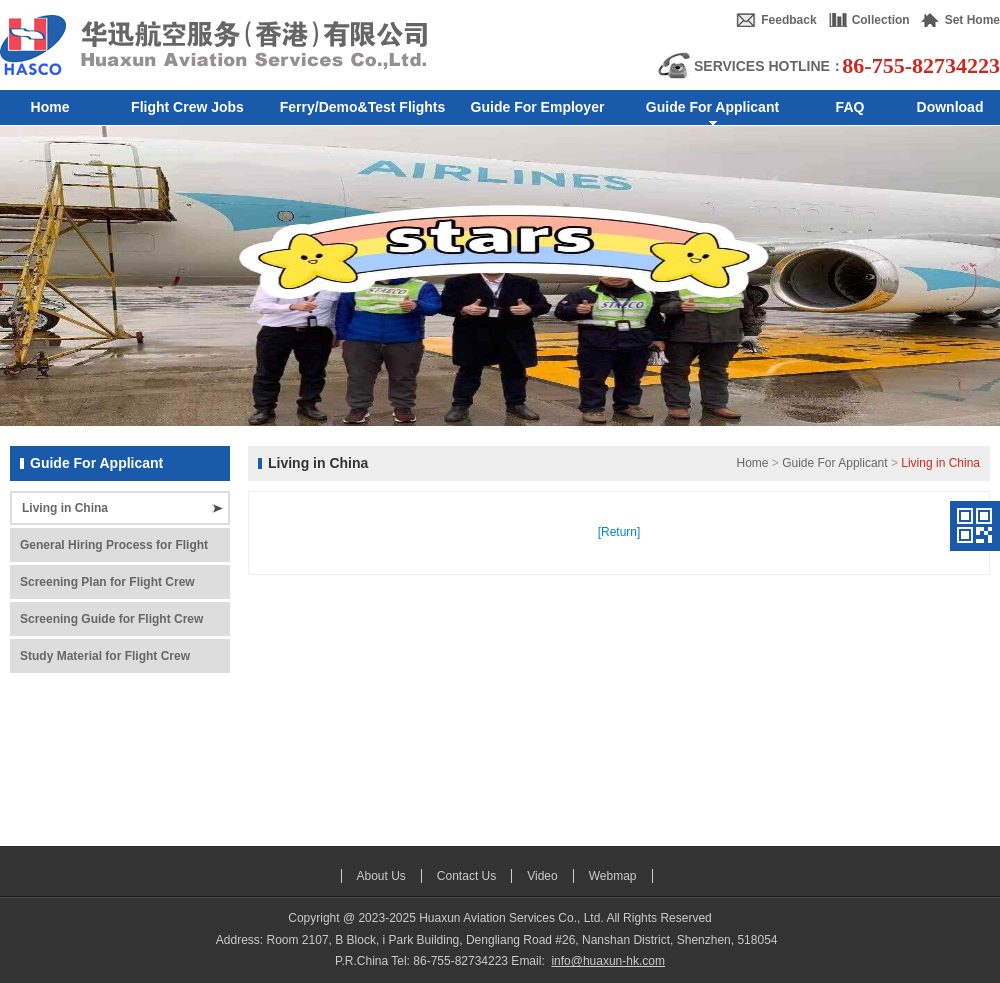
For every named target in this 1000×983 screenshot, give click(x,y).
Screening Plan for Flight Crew (107, 582)
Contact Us (466, 876)
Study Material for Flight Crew (105, 656)
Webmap (613, 876)
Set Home (972, 20)
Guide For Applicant (834, 463)
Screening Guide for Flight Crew (111, 619)
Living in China (65, 508)
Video (542, 876)
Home (752, 463)
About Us (381, 876)
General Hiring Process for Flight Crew (114, 550)
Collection (881, 20)
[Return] (619, 532)
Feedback (788, 20)
